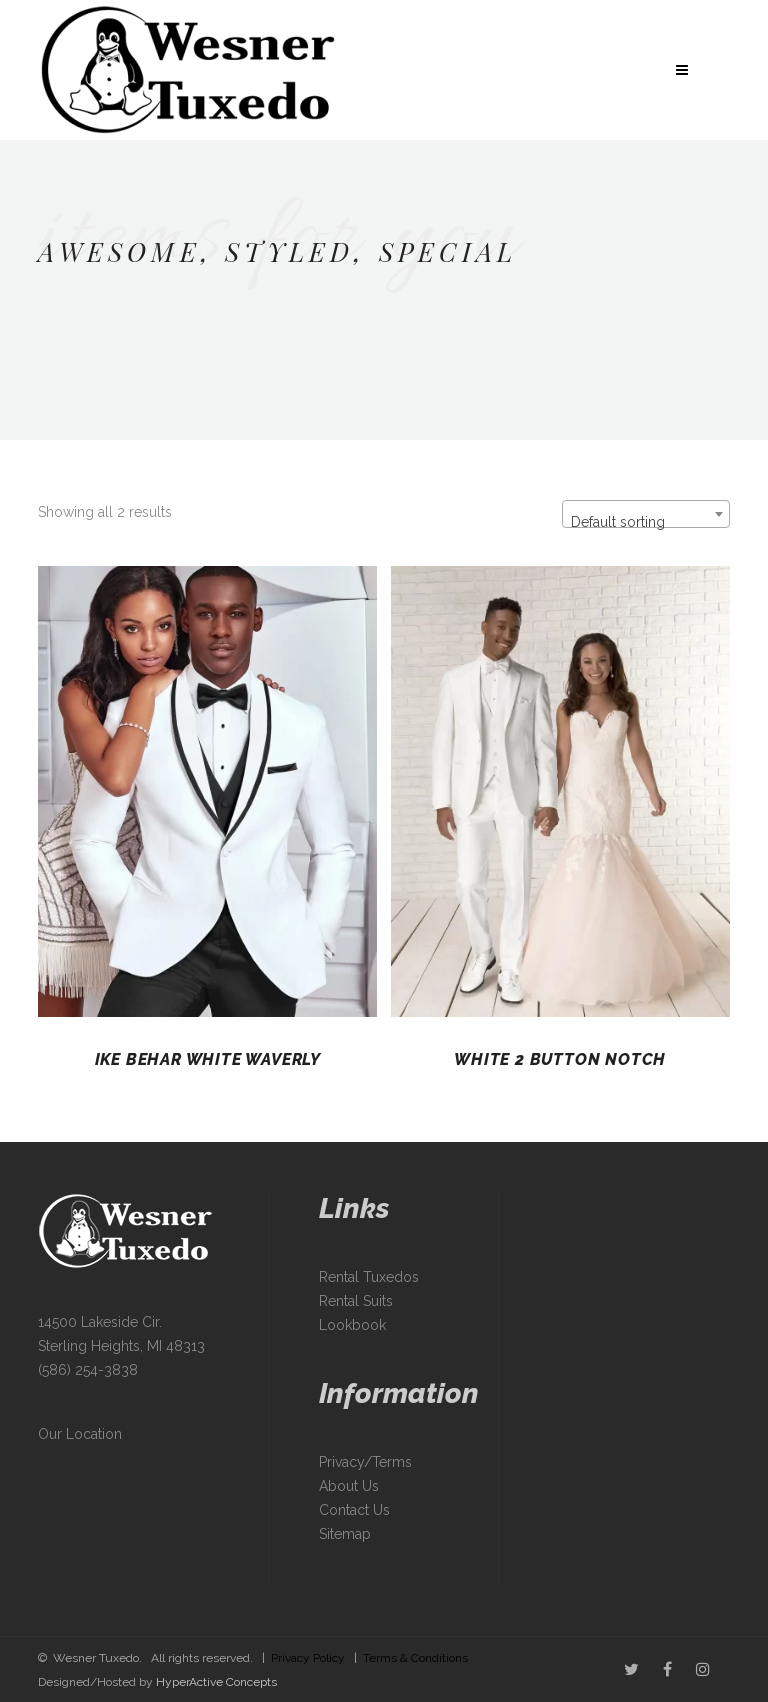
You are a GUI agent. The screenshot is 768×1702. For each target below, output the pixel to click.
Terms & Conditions (415, 1658)
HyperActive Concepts (216, 1682)
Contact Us (354, 1510)
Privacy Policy (308, 1658)
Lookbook (352, 1325)
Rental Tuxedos (369, 1277)
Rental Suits (356, 1301)
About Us (349, 1486)
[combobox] (646, 514)
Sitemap (345, 1534)
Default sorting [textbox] (618, 522)
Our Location (80, 1434)
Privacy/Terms (365, 1462)
